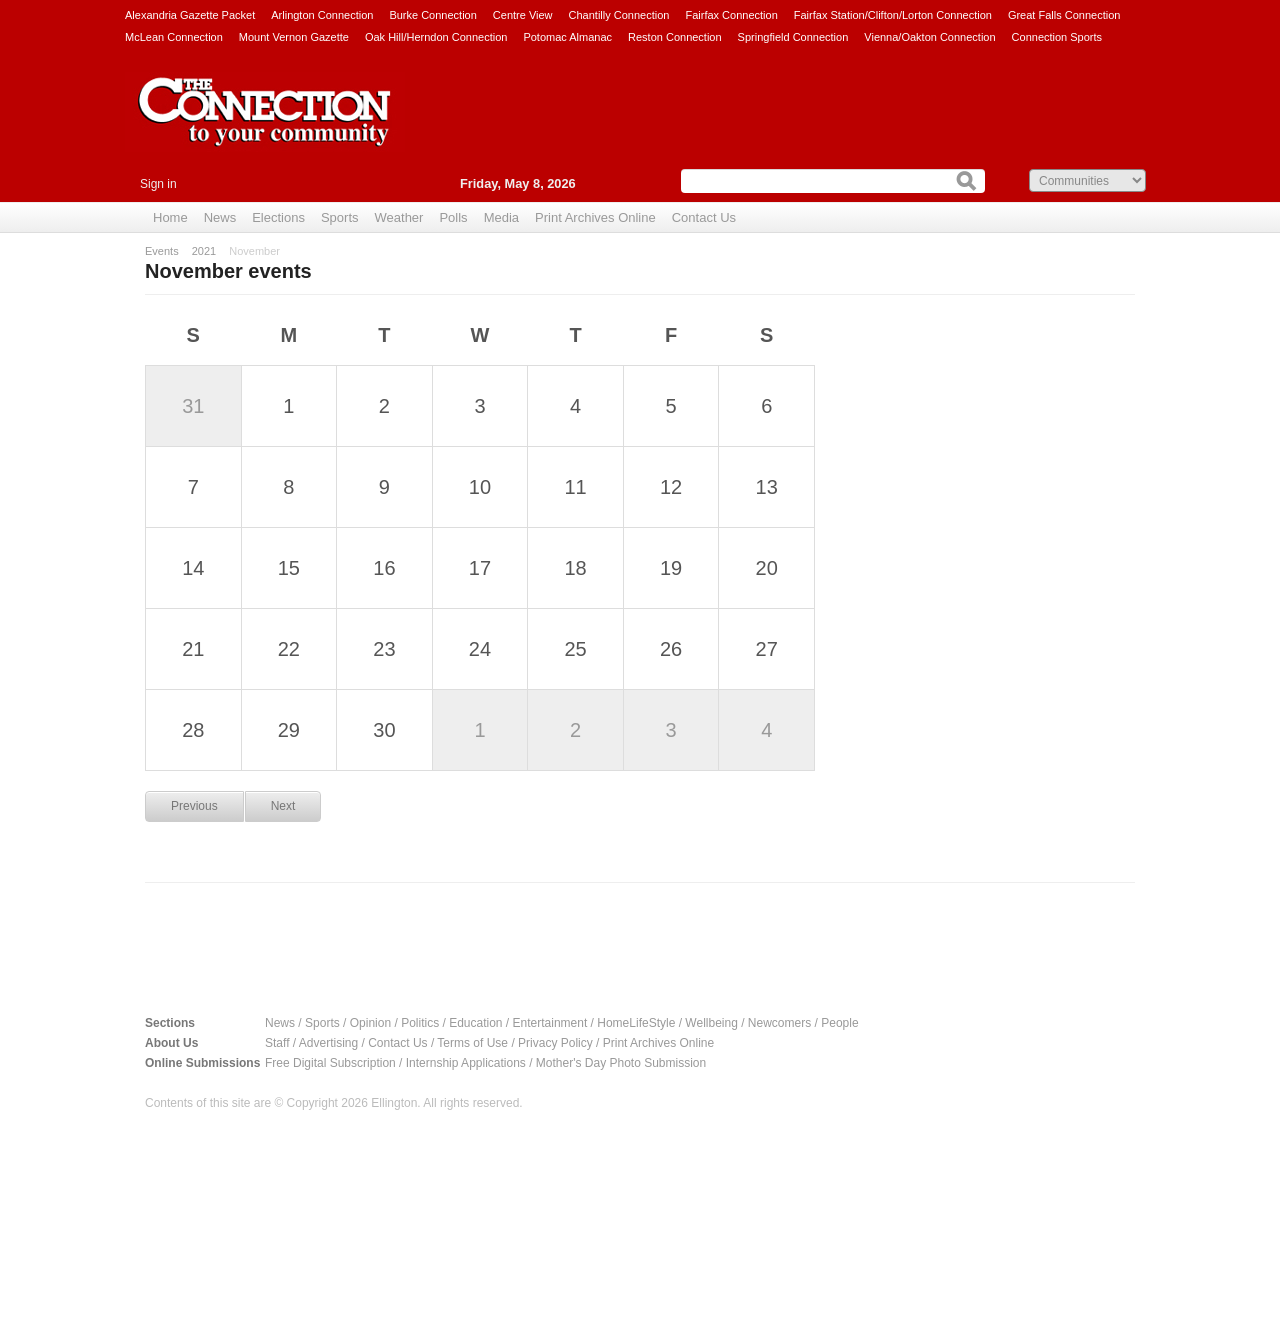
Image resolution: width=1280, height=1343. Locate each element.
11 (575, 487)
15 (289, 568)
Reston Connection (675, 37)
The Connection (265, 127)
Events (162, 251)
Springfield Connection (793, 37)
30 (384, 730)
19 (671, 568)
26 (671, 649)
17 (480, 568)
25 (575, 649)
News (220, 217)
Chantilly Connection (619, 15)
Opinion (370, 1023)
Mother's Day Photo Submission (621, 1063)
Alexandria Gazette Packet (190, 15)
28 (193, 730)
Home (170, 217)
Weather (399, 217)
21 (193, 649)
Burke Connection (432, 15)
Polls (453, 217)
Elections (278, 217)
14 (193, 568)
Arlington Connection (322, 15)
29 (289, 730)
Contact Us (704, 217)
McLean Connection (174, 37)
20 (767, 568)
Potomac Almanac (567, 37)
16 (384, 568)
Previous (194, 806)
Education (475, 1023)
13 (767, 487)
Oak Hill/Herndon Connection (436, 37)
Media (501, 217)
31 (193, 406)
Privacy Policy (555, 1043)
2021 (204, 251)
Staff (277, 1043)
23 (384, 649)
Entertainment (550, 1023)
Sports (340, 217)
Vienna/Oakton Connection (929, 37)
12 (671, 487)
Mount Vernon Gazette (294, 37)
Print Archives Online (595, 217)
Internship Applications (466, 1063)
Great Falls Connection (1064, 15)
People (839, 1023)
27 (767, 649)
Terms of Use (472, 1043)
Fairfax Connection (731, 15)
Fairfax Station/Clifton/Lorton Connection (893, 15)
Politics (420, 1023)
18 (575, 568)
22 (289, 649)
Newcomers (779, 1023)
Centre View (523, 15)
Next (283, 806)
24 (480, 649)
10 (480, 487)
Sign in (158, 184)
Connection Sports (1057, 37)
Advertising (328, 1043)
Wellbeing (711, 1023)
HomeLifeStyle (636, 1023)
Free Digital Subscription (330, 1063)
